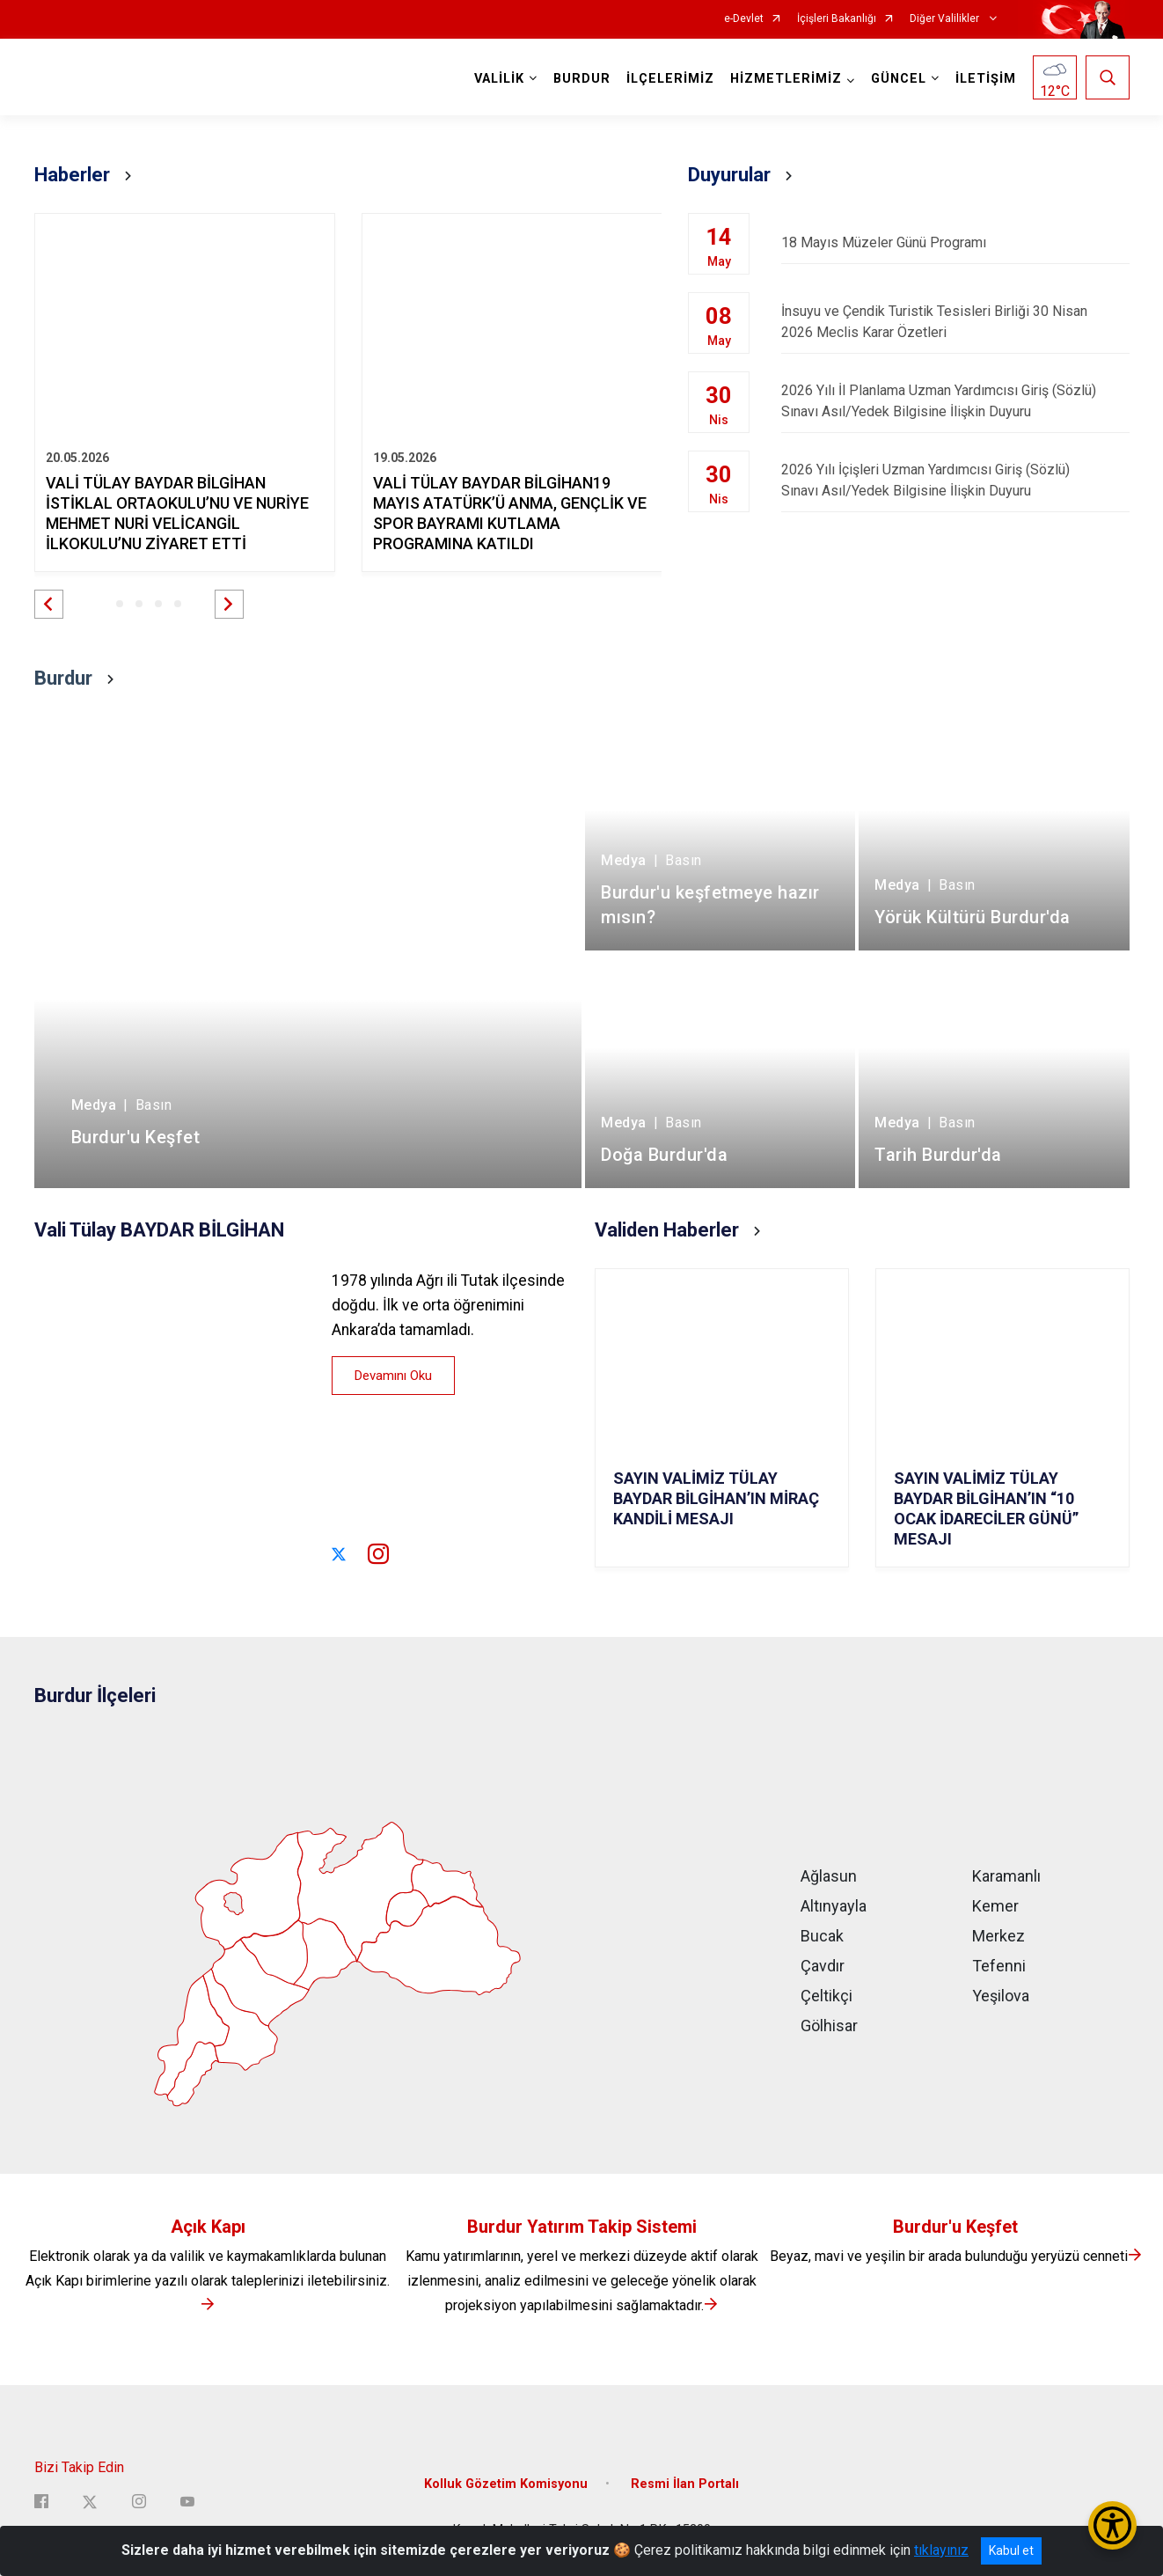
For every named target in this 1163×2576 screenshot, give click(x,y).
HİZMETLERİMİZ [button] (786, 78)
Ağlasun (829, 1876)
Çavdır (823, 1965)
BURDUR (582, 78)
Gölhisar (829, 2025)
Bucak (822, 1935)
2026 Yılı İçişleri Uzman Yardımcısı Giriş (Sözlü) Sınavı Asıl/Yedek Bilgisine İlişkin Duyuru (955, 480)
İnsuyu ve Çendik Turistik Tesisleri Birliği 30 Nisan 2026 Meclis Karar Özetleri (955, 322)
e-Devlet (744, 19)
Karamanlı (1006, 1876)
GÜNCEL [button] (898, 78)
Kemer (995, 1906)
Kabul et (1011, 2550)
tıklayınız (941, 2550)
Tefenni (999, 1965)
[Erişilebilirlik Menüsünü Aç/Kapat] (1112, 2525)
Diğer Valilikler (946, 19)
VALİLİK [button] (499, 78)
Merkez (998, 1935)
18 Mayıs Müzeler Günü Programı (955, 242)
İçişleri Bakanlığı (836, 19)
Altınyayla (834, 1906)
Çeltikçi (826, 1995)
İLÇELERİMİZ (670, 78)
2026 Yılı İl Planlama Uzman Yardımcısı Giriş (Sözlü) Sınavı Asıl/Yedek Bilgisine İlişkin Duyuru (955, 401)
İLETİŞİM (985, 78)
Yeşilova (1000, 1995)
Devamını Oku (393, 1375)
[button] (48, 604)
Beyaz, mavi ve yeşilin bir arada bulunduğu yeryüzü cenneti (956, 2256)
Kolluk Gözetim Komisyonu (506, 2484)
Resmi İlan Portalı (685, 2484)
